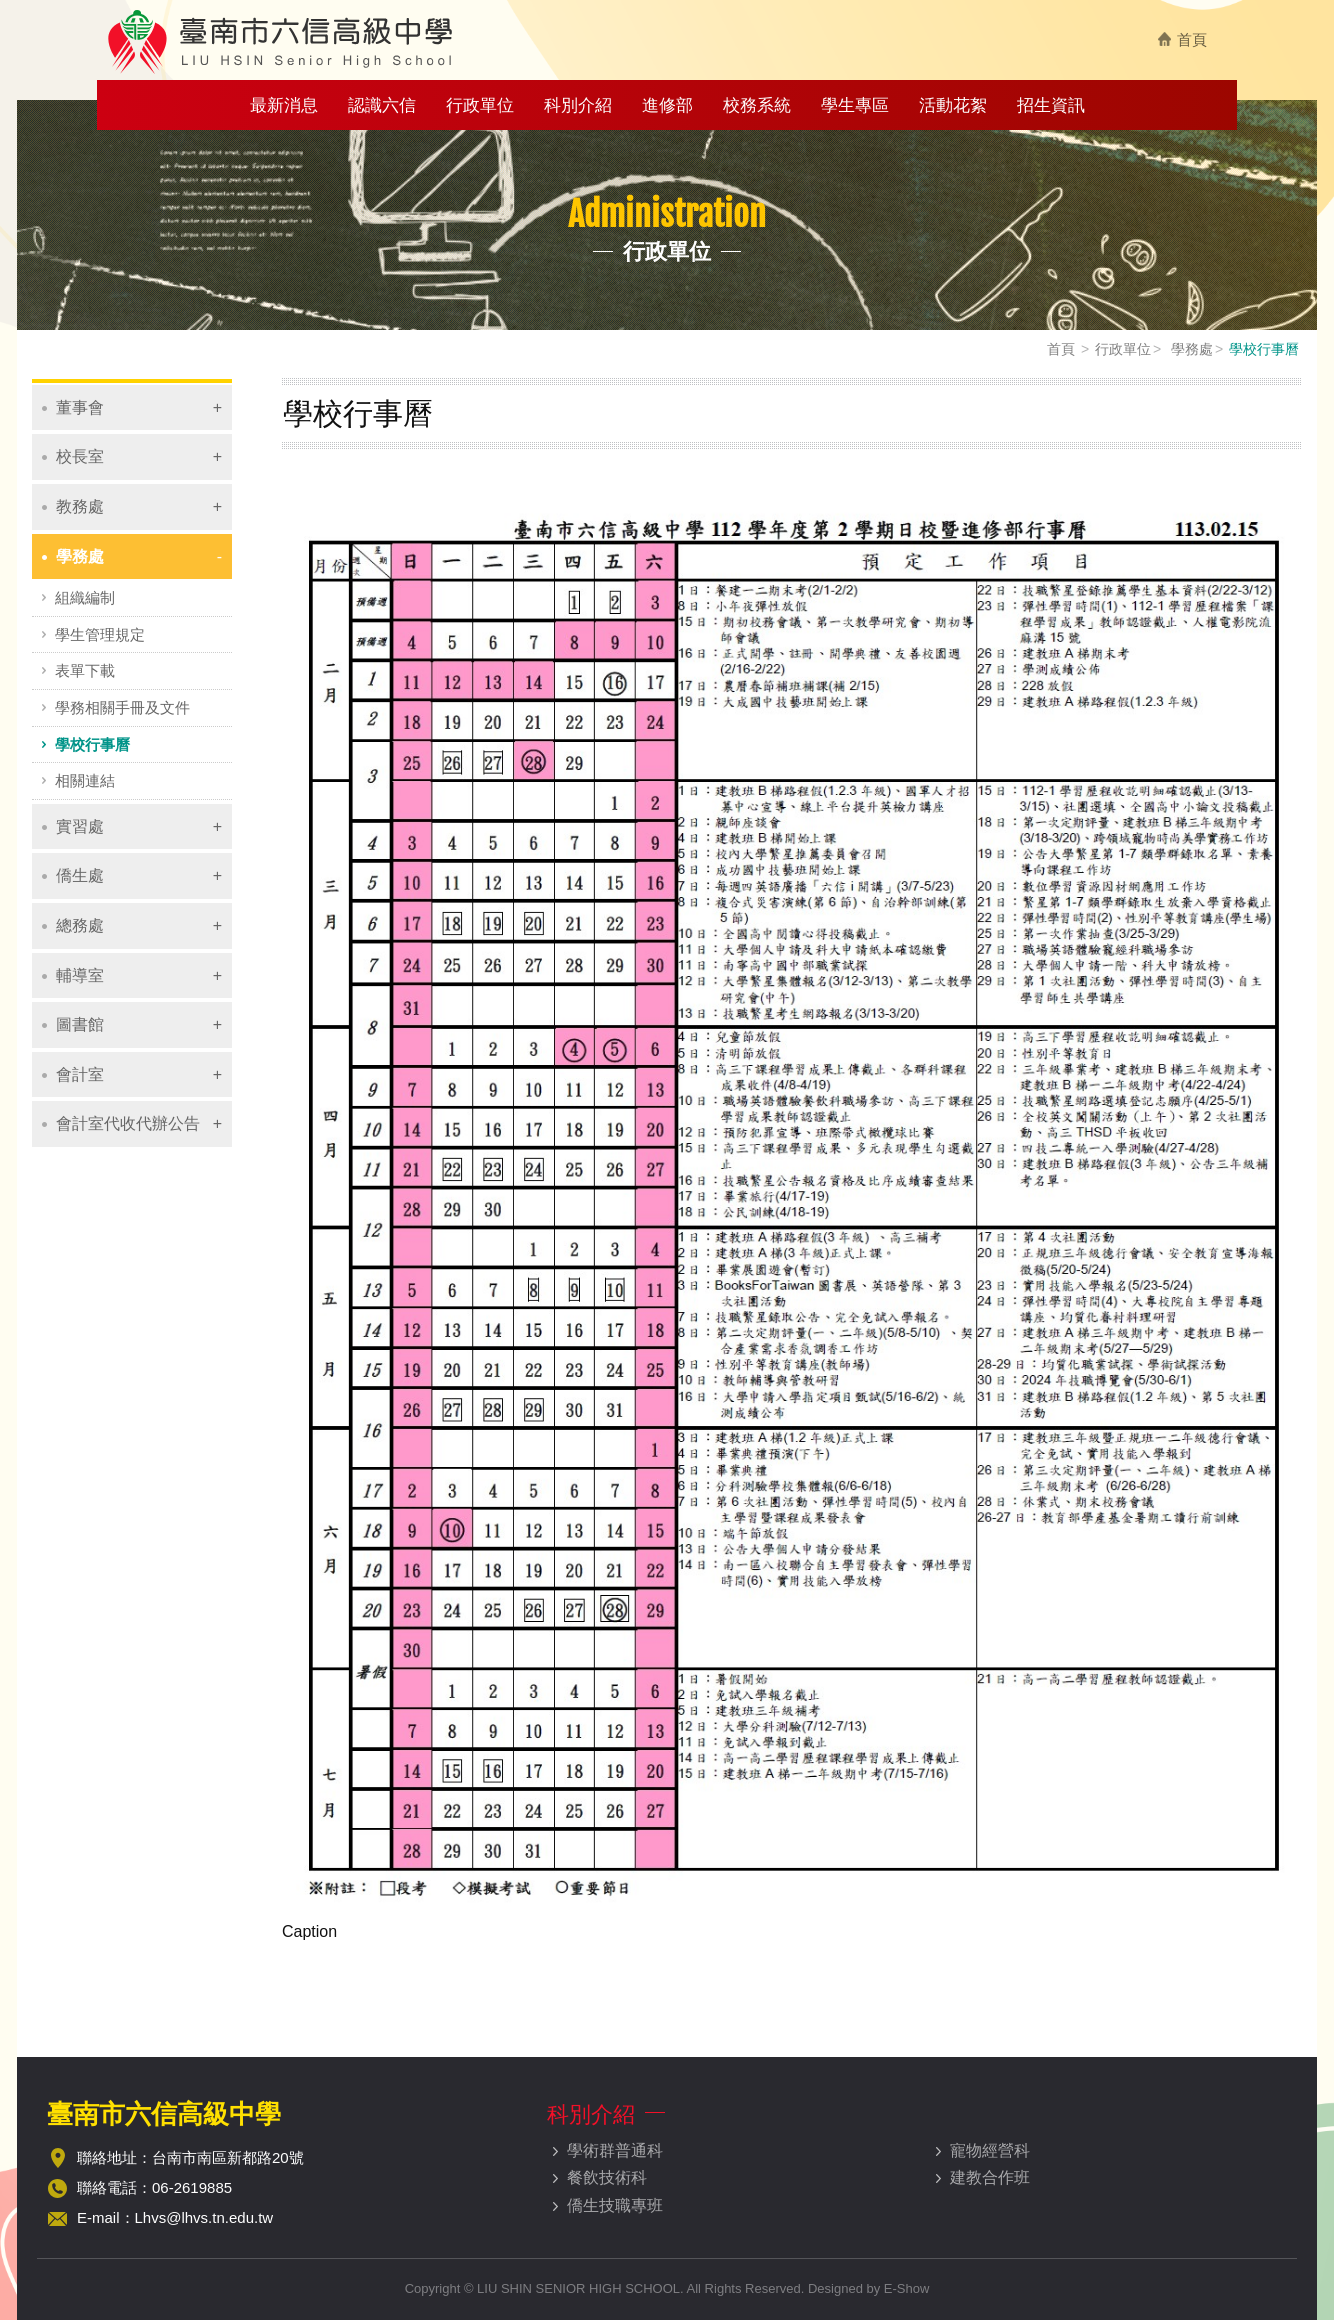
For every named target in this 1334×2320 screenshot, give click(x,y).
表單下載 (85, 670)
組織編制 (85, 597)
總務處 (80, 925)
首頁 (1192, 39)
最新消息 (284, 105)
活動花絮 (953, 105)
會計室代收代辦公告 (128, 1123)
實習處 (80, 826)
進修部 (667, 105)
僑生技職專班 (615, 2205)
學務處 (1190, 349)
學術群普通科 (615, 2150)
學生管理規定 (100, 634)
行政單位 (480, 105)
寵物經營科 (990, 2150)
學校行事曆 (92, 744)
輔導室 (80, 975)
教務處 (80, 506)
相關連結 (85, 780)
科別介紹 (578, 105)
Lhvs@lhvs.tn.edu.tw (204, 2217)
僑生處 (80, 875)
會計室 (80, 1074)
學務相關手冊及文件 (122, 707)
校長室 (80, 456)
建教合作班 (990, 2177)
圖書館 (80, 1024)
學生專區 (855, 105)
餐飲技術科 (607, 2177)
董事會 (80, 407)
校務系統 (757, 105)
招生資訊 (1051, 105)
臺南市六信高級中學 (282, 41)
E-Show (907, 2288)
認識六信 (382, 105)
